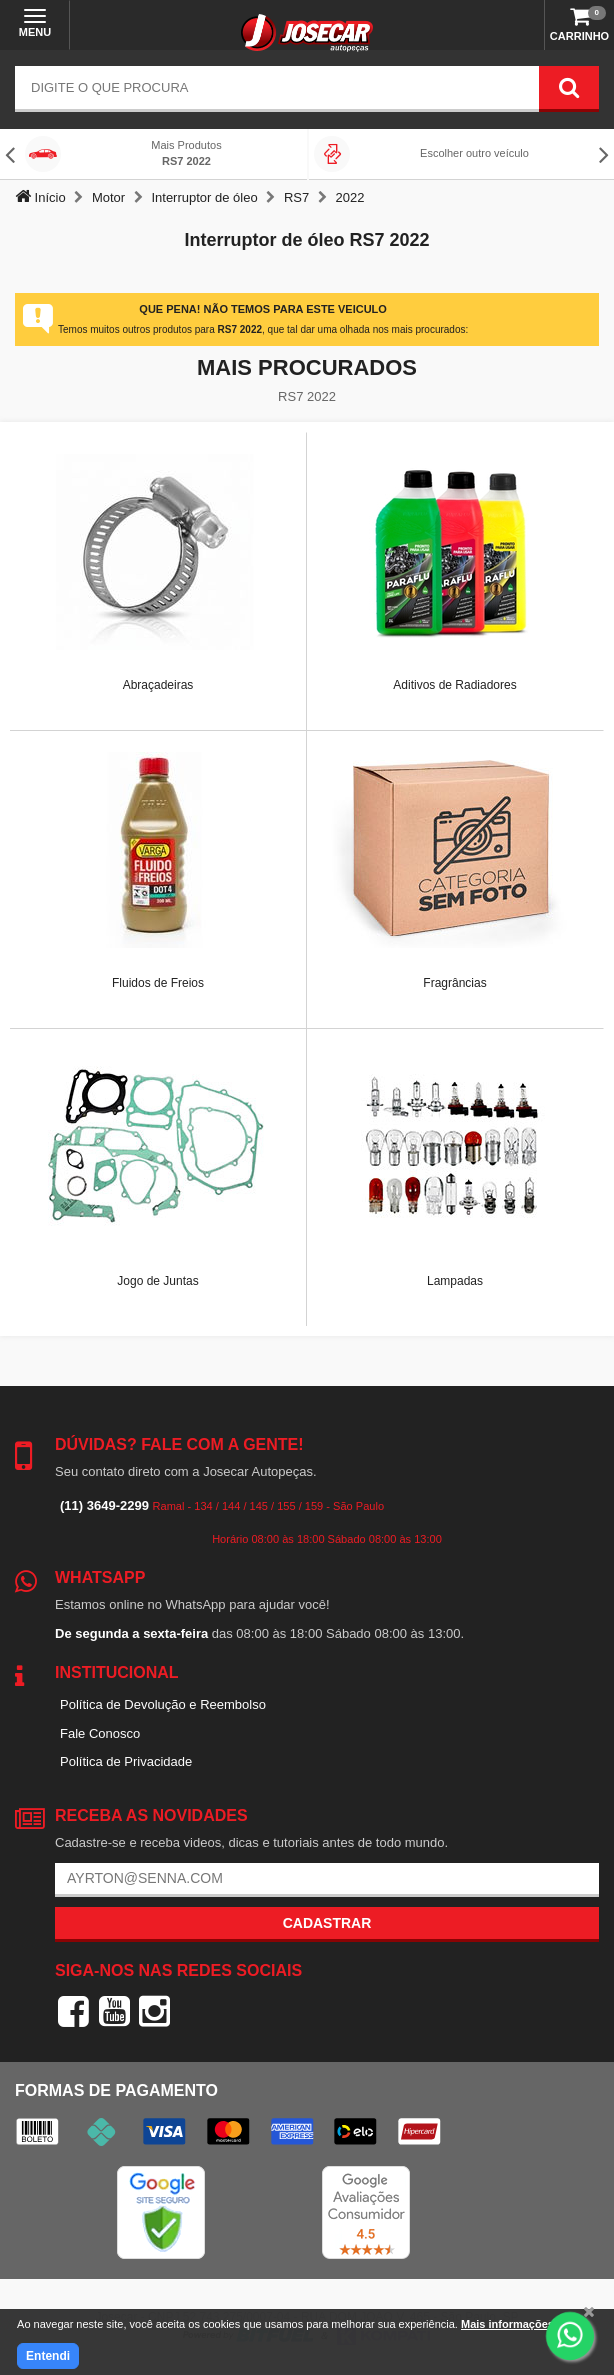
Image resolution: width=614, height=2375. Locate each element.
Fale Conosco (100, 1733)
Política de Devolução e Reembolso (163, 1704)
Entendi (48, 2356)
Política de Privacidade (126, 1761)
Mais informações (507, 2324)
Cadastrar (327, 1923)
